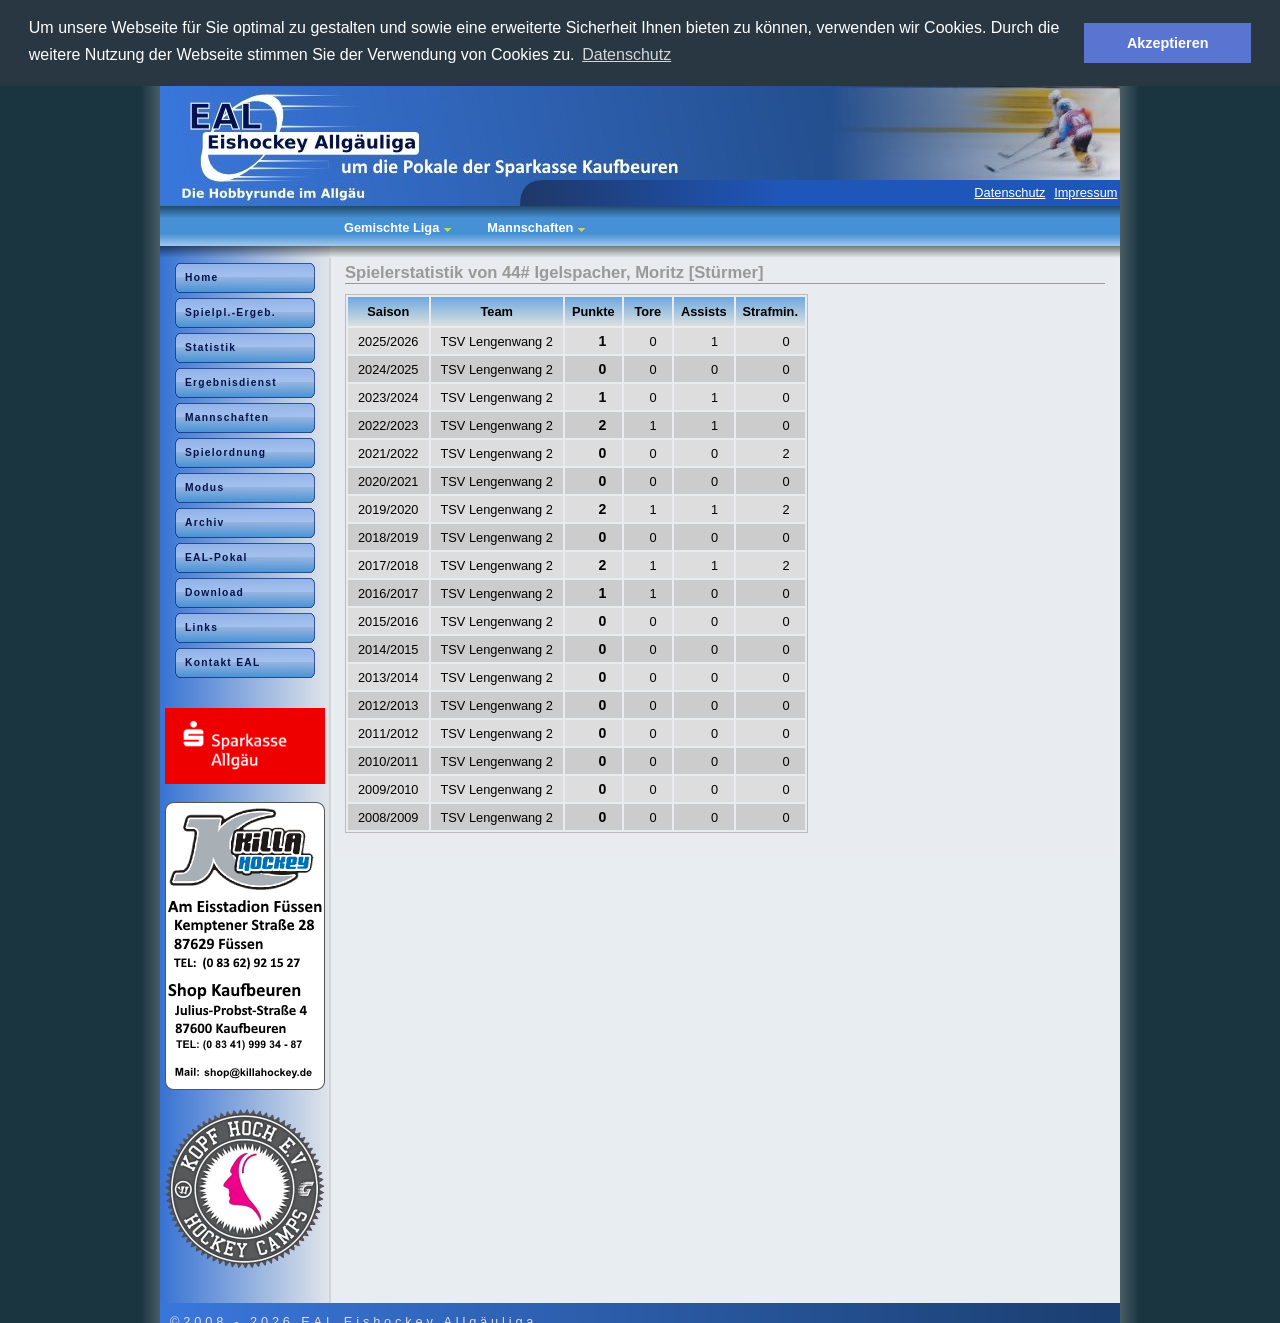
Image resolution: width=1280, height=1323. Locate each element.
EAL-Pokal (216, 556)
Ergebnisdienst (231, 381)
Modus (204, 486)
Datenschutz (1009, 191)
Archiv (205, 521)
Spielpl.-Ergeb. (230, 311)
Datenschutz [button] (626, 54)
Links (201, 626)
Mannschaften (227, 416)
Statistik (210, 346)
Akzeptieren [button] (1168, 43)
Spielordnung (225, 451)
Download (214, 591)
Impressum (1085, 191)
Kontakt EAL (223, 661)
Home (202, 276)
